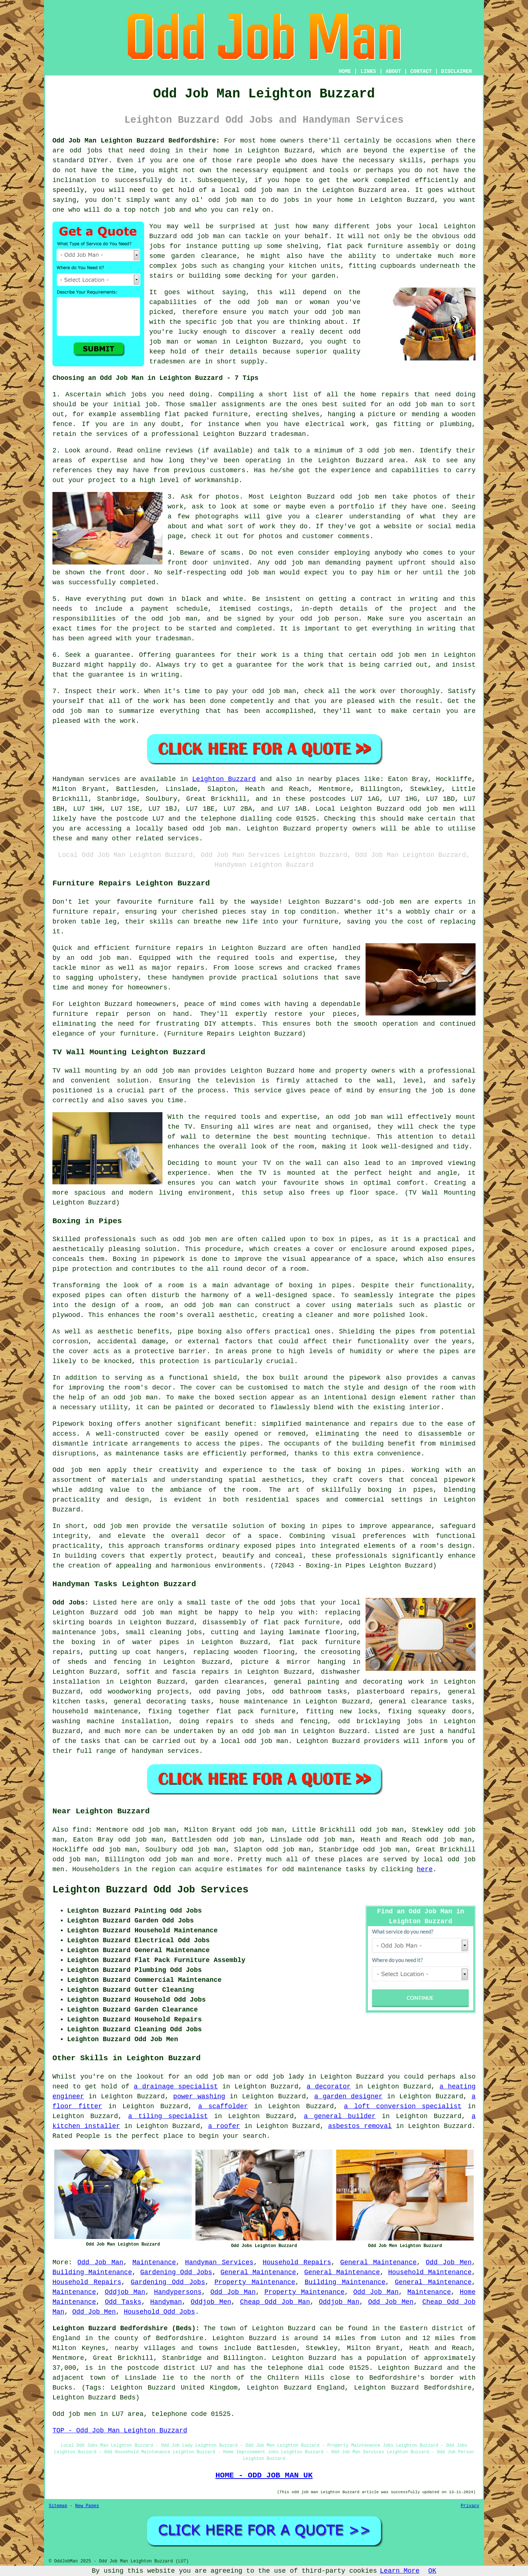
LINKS (368, 71)
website (398, 526)
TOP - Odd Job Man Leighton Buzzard (119, 2430)
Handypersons (178, 2292)
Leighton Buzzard (224, 779)
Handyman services (86, 779)
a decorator (329, 2086)
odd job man (203, 236)
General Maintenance (378, 2262)
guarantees (195, 655)
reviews (179, 450)
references (72, 470)
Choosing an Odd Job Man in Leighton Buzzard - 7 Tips (155, 378)
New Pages (87, 2506)
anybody (388, 552)
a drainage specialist (176, 2086)
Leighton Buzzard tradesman (254, 434)
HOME (345, 71)
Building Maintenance (92, 2272)
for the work (300, 665)
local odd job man (254, 1741)
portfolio (356, 506)
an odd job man (414, 404)
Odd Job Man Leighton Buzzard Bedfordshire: (136, 140)
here (425, 1869)
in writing (436, 628)
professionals (361, 1555)
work (267, 526)
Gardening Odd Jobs (176, 2272)
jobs (139, 394)
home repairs (384, 394)
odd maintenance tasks (324, 1869)
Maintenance (154, 2262)
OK (432, 2571)
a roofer (224, 2126)
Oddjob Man (125, 2292)
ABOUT (393, 71)
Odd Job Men (449, 2262)
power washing (199, 2096)
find (80, 1829)
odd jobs (86, 150)
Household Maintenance (430, 2272)
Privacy (470, 2506)
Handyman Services (219, 2262)
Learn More (399, 2571)
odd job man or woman (284, 302)
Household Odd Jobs (159, 2312)
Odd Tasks (123, 2302)
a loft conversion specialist (403, 2106)
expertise (109, 460)
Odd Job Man (100, 2262)
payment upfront (396, 562)
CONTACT (421, 71)
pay (222, 691)
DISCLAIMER (456, 71)
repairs (424, 1691)
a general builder (340, 2116)
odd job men (432, 809)
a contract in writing (394, 599)
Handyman (166, 2302)
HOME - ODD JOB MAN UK (263, 2475)
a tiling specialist (168, 2116)
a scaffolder (223, 2106)
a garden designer (348, 2096)
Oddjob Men (211, 2302)
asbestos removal (360, 2126)
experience (351, 470)
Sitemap (58, 2506)
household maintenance (95, 1711)
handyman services (165, 1751)
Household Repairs (297, 2262)
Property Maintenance (254, 2282)
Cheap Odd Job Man (275, 2302)
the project (138, 628)
